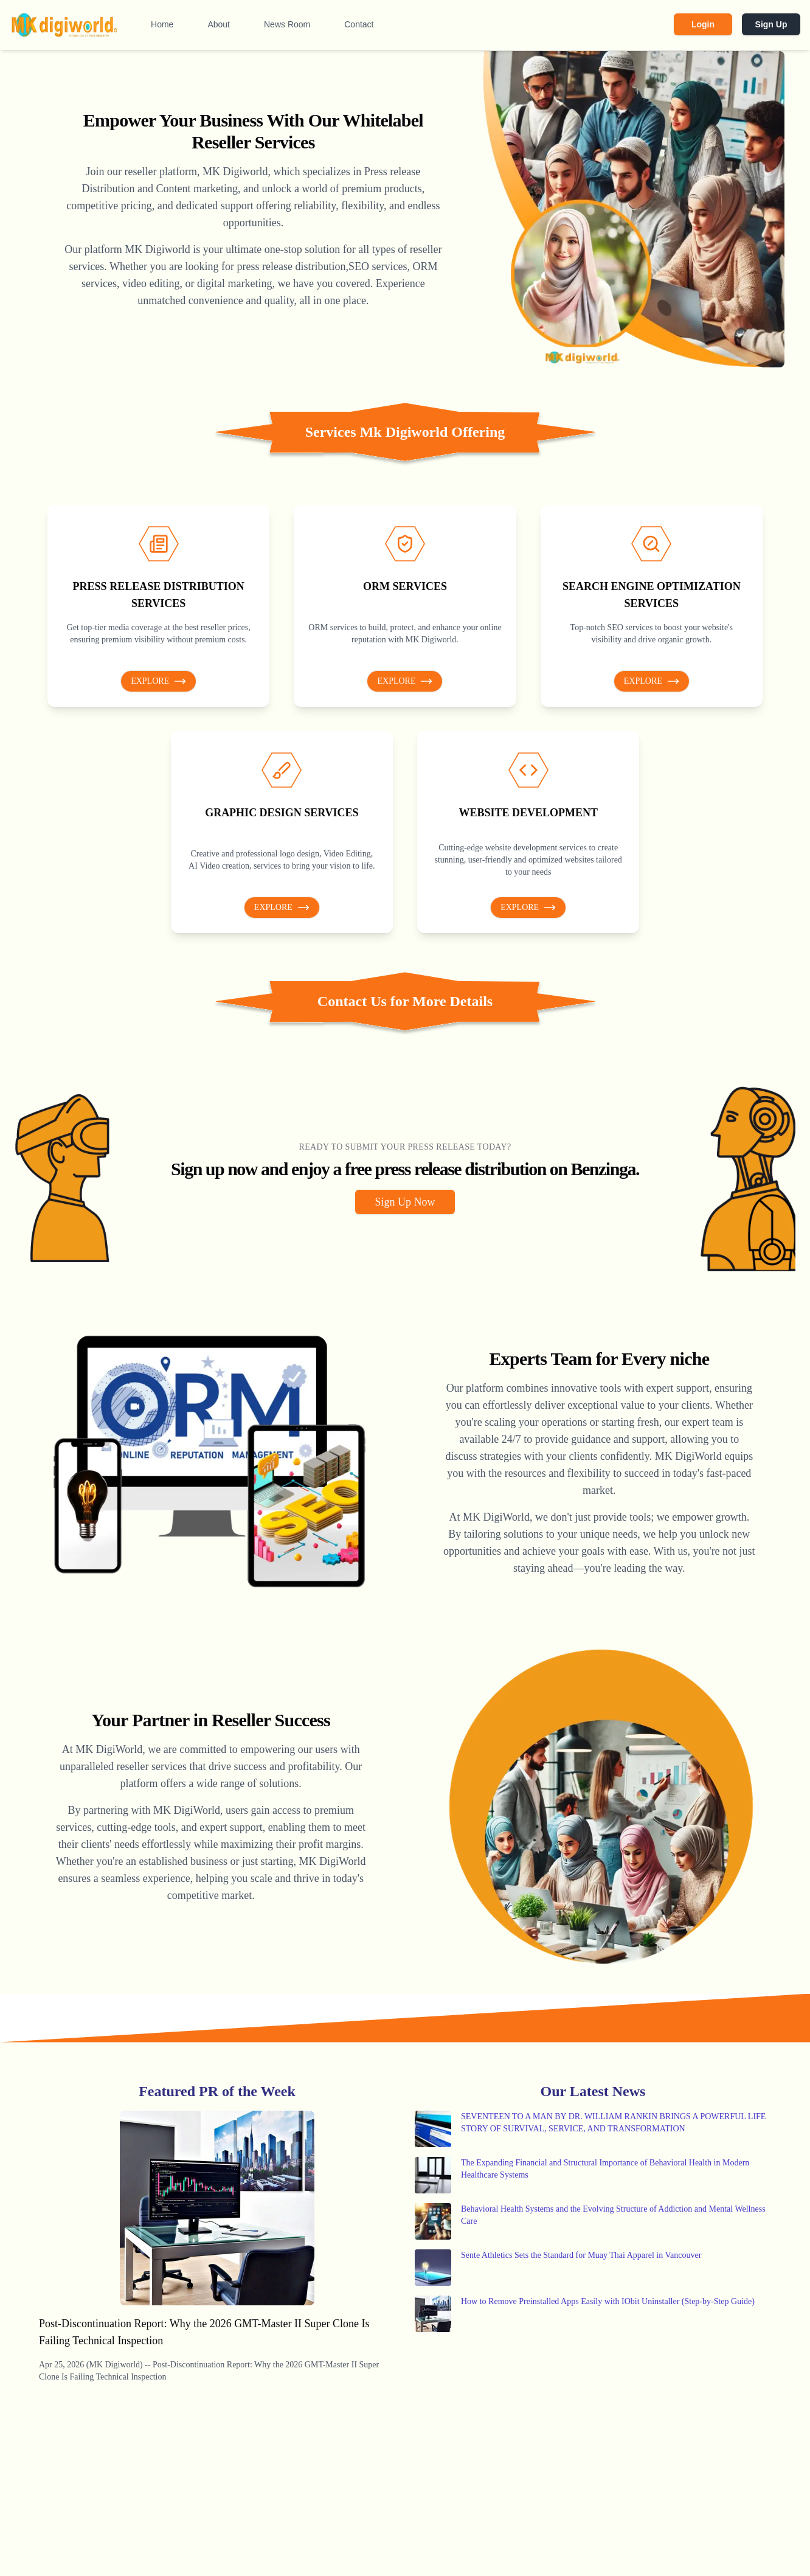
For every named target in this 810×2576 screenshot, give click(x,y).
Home (162, 24)
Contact (358, 24)
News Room (287, 24)
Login (703, 24)
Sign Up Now (405, 1202)
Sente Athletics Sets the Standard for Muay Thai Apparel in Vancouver (581, 2255)
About (218, 24)
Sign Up (771, 24)
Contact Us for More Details (405, 1001)
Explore (158, 681)
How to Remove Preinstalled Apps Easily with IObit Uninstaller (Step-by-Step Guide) (608, 2301)
